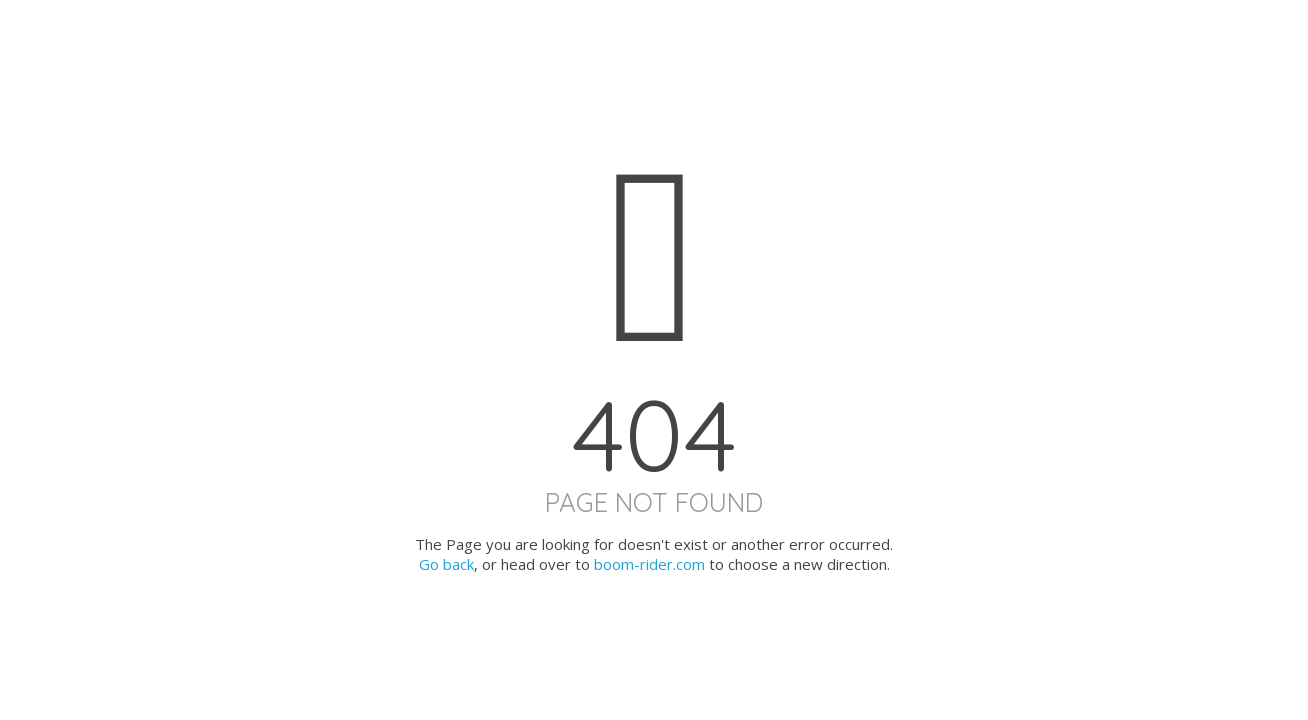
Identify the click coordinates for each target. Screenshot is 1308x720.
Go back (446, 564)
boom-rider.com (649, 564)
